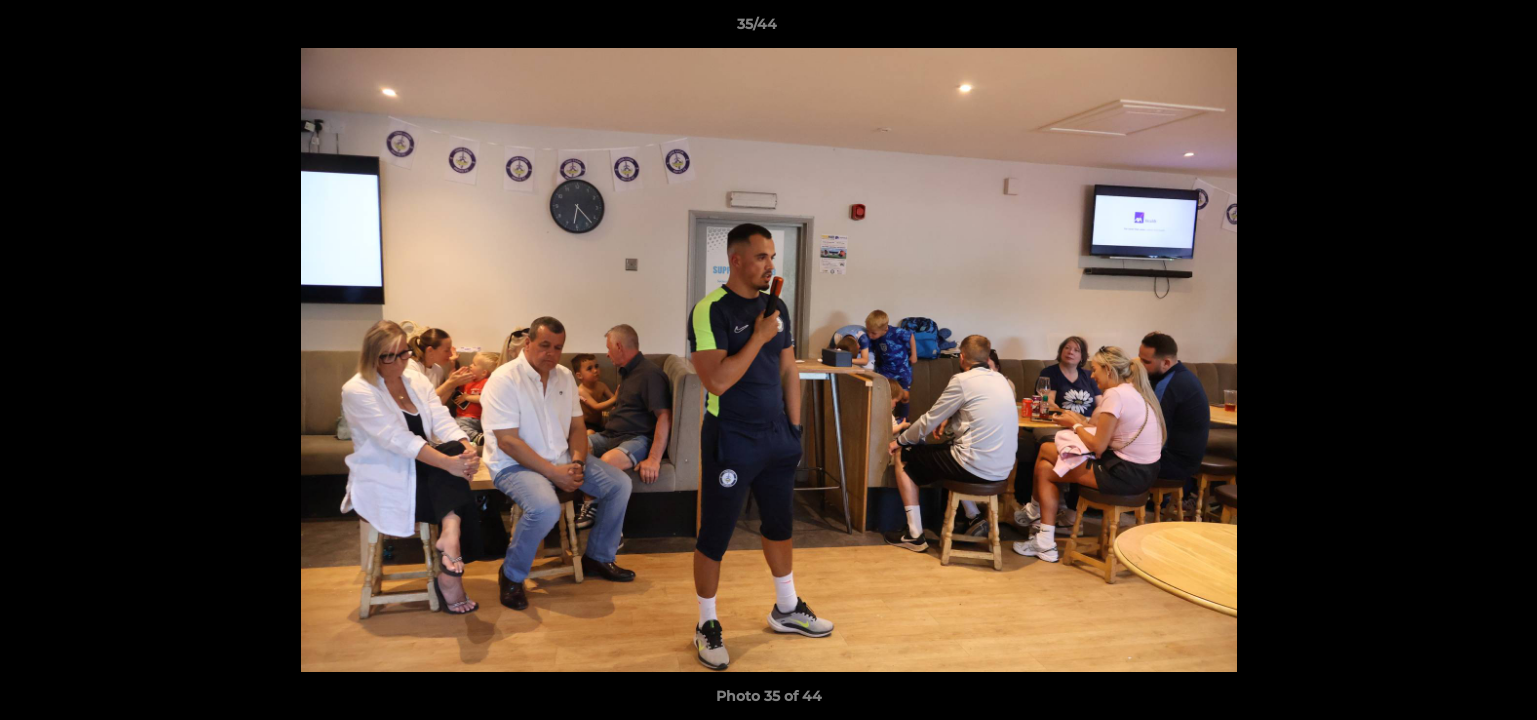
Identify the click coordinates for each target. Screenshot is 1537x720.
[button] (1453, 29)
